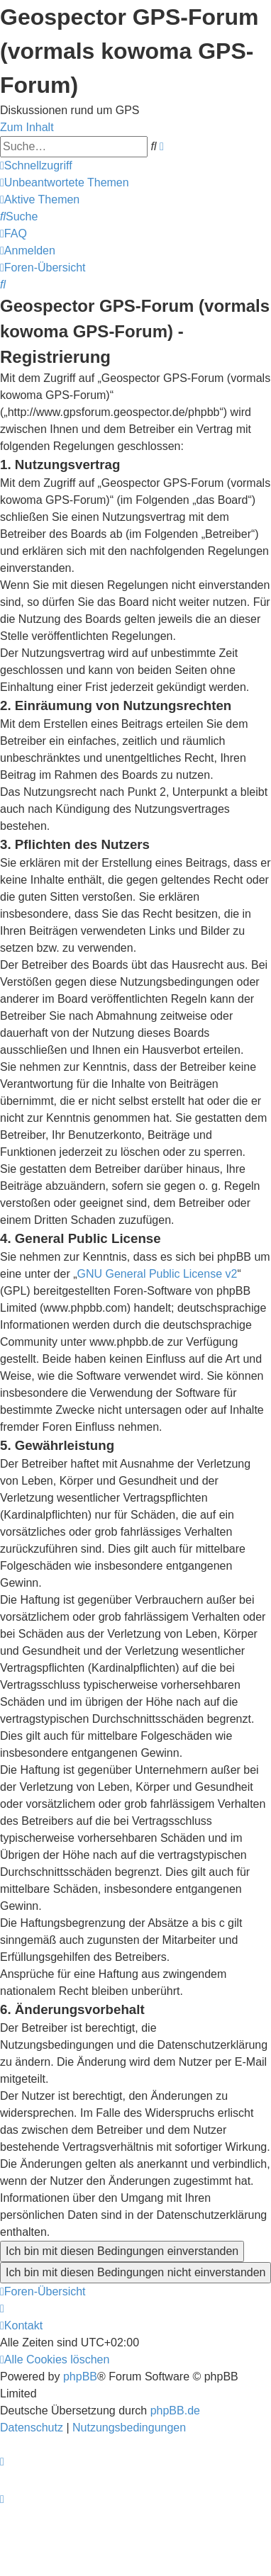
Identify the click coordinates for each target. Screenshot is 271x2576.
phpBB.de (175, 2411)
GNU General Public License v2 (157, 1274)
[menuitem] (64, 182)
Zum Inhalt (27, 127)
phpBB (80, 2376)
